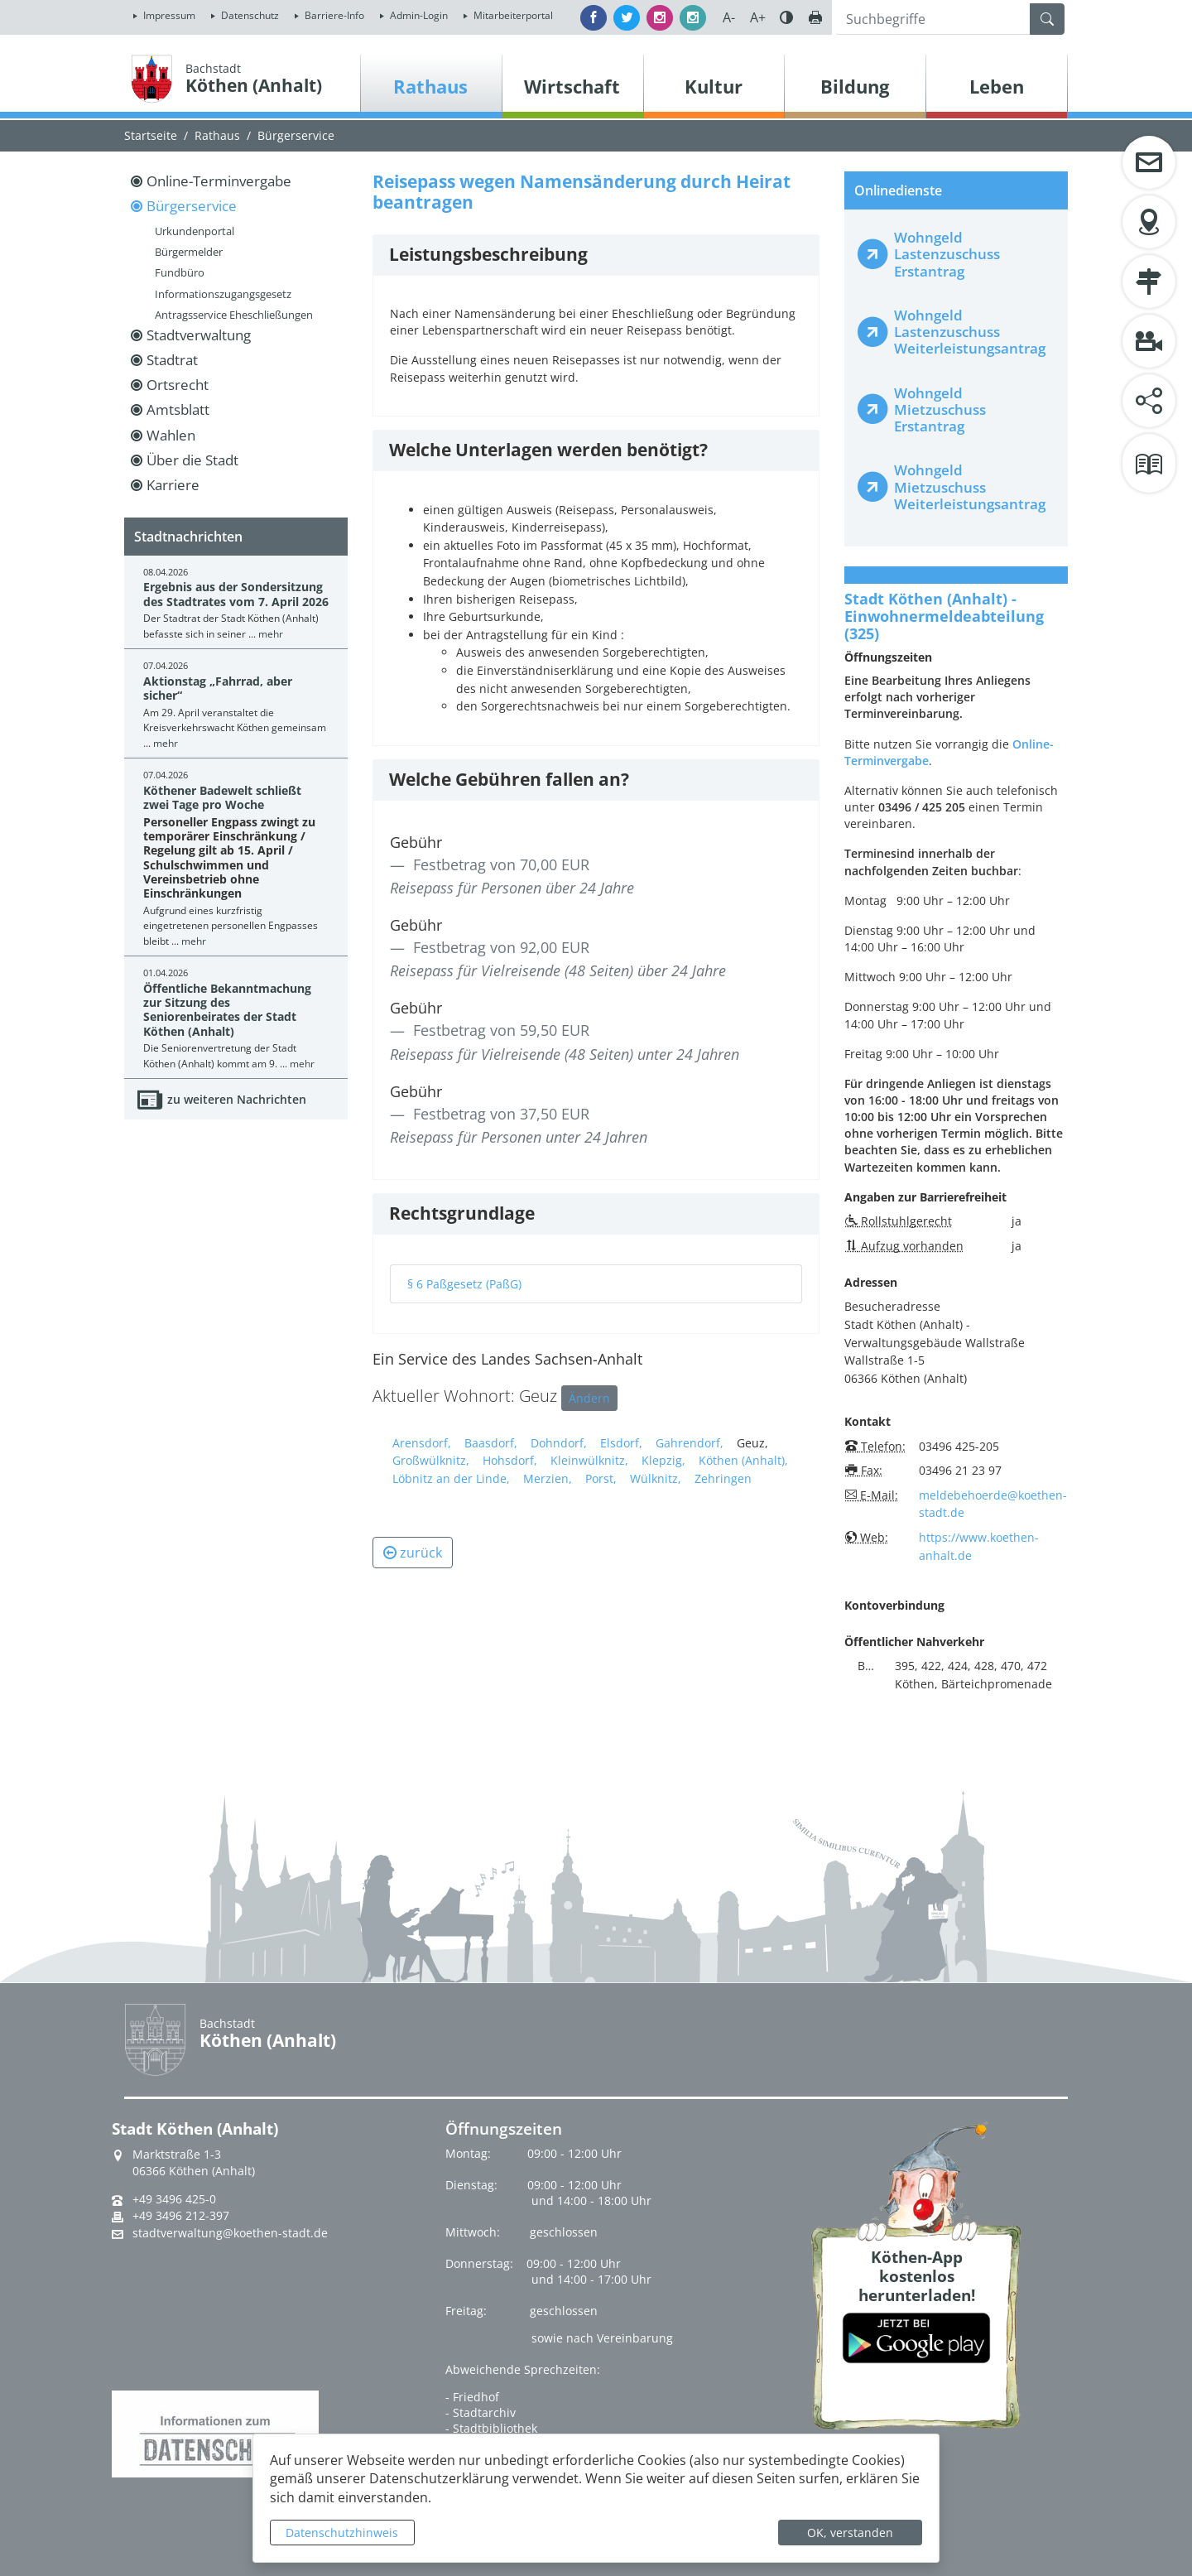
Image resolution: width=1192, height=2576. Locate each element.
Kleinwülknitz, (589, 1460)
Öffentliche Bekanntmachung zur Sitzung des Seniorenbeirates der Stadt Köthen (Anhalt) (227, 1009)
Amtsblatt (178, 409)
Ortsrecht (178, 384)
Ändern (589, 1398)
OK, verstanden (850, 2532)
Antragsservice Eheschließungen (234, 314)
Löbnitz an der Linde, (451, 1478)
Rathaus (217, 135)
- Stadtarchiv (480, 2412)
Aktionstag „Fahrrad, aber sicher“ (217, 688)
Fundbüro (179, 272)
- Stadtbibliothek (491, 2428)
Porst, (601, 1478)
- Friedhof (472, 2397)
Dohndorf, (559, 1443)
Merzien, (547, 1478)
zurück (412, 1552)
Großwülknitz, (430, 1460)
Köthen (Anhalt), (743, 1460)
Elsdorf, (621, 1443)
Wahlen (171, 435)
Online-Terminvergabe (219, 180)
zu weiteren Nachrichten (236, 1099)
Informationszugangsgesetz (223, 293)
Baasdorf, (490, 1443)
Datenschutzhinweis (342, 2532)
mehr (270, 634)
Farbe (786, 17)
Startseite (150, 135)
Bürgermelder (189, 251)
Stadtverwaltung (199, 334)
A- (729, 17)
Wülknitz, (655, 1478)
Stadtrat (172, 359)
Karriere (173, 484)
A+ (758, 17)
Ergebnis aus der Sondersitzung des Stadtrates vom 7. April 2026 (236, 594)
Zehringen (723, 1478)
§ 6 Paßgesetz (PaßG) (464, 1284)
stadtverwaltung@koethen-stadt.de (230, 2233)
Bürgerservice (295, 135)
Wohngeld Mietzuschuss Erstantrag (940, 409)
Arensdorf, (421, 1443)
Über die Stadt (192, 459)
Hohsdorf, (510, 1460)
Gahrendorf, (689, 1443)
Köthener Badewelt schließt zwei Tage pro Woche (222, 797)
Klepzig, (663, 1460)
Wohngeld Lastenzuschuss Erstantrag (947, 254)
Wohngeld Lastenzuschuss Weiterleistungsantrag (969, 332)
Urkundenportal (194, 231)
